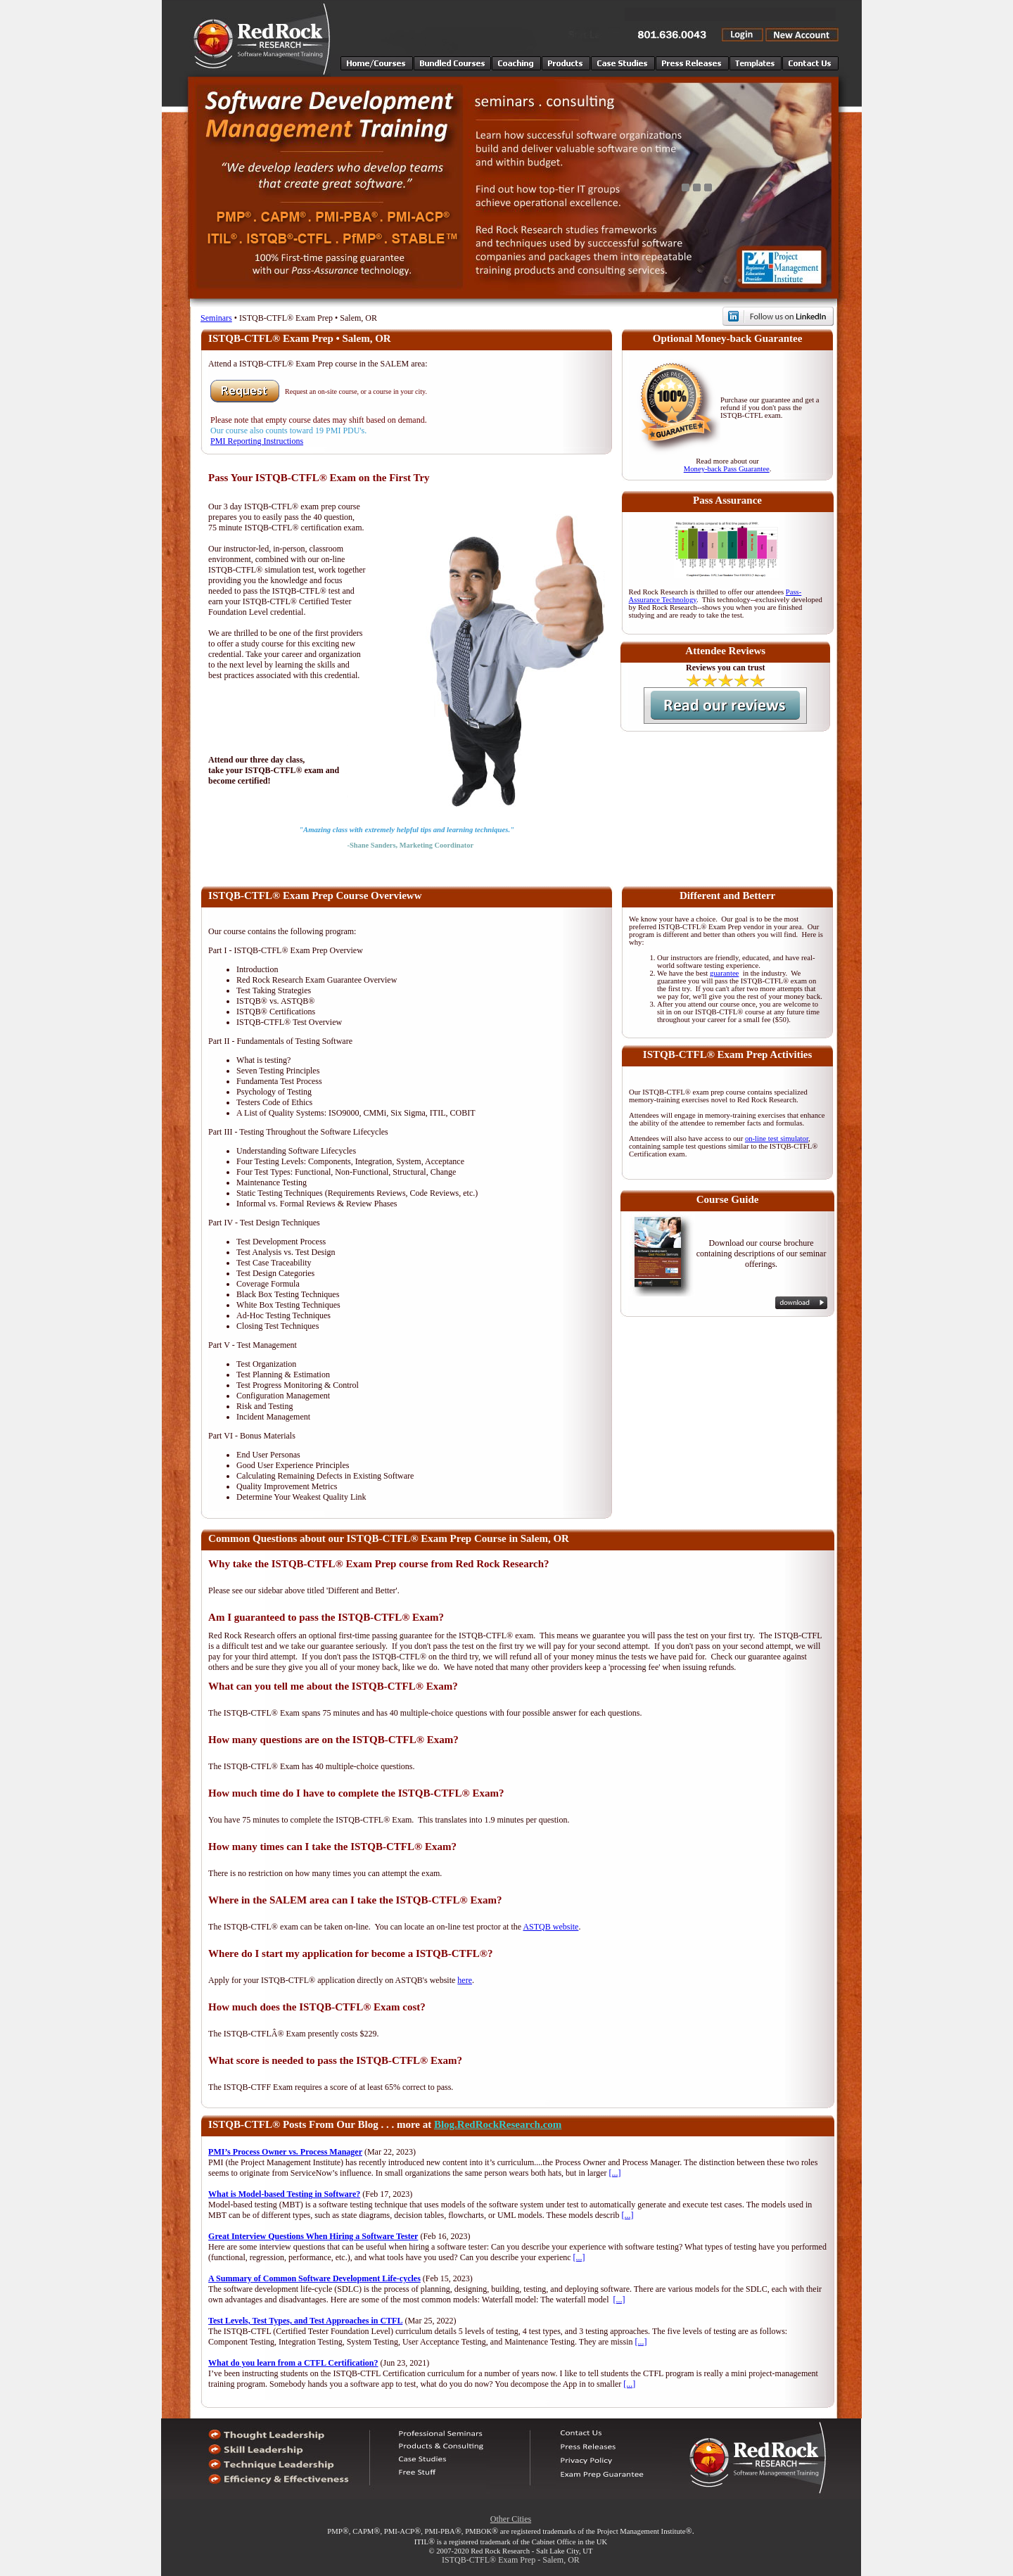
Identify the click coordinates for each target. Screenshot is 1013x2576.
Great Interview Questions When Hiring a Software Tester (313, 2236)
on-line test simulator (776, 1138)
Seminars (216, 318)
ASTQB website (550, 1927)
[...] (615, 2173)
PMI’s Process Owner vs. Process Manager (285, 2152)
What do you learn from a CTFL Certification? (293, 2363)
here (464, 1980)
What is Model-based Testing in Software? (284, 2194)
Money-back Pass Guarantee (727, 469)
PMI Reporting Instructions (256, 441)
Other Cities (510, 2519)
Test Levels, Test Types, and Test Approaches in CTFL (305, 2321)
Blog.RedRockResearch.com (497, 2124)
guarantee (724, 973)
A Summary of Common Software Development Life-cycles (314, 2278)
